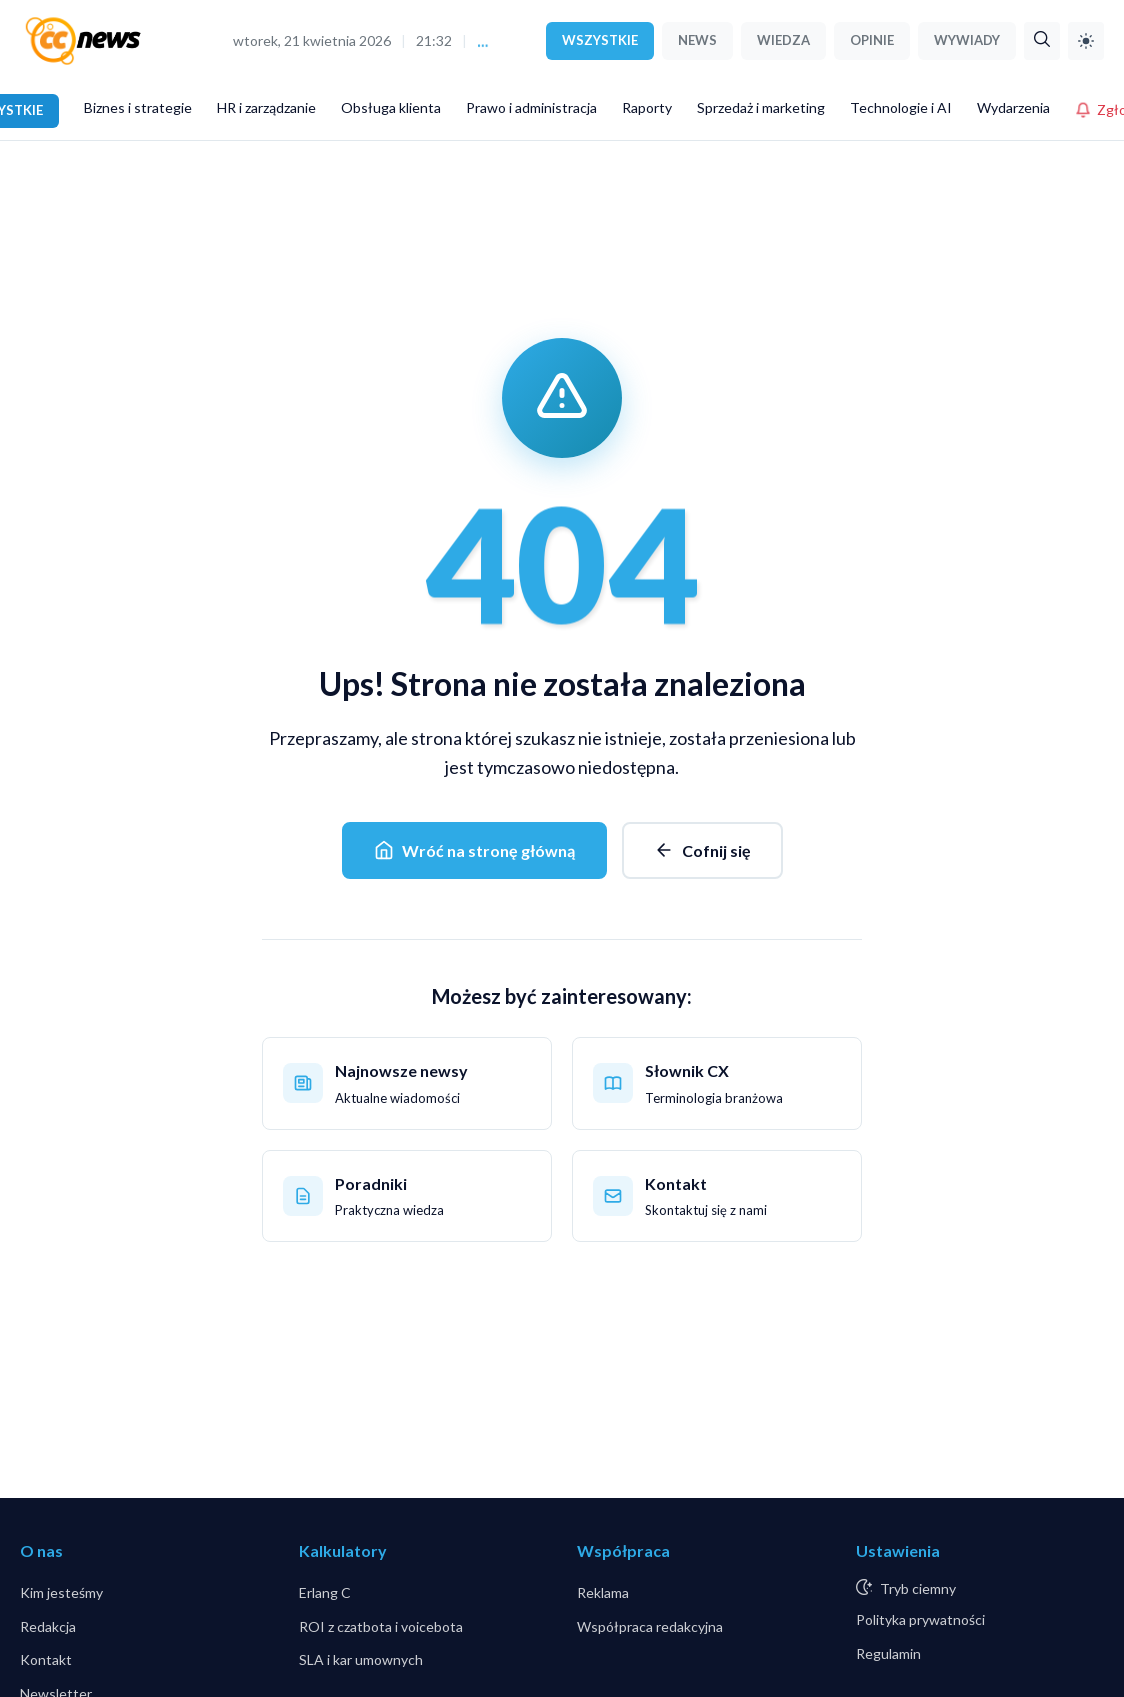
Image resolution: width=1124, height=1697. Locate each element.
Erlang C (325, 1592)
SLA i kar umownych (361, 1659)
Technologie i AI (901, 107)
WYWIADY (967, 40)
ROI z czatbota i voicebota (381, 1626)
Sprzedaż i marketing (761, 107)
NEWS (697, 40)
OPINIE (872, 40)
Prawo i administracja (531, 107)
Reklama (603, 1592)
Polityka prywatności (920, 1619)
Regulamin (888, 1653)
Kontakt (46, 1659)
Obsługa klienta (391, 107)
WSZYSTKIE (600, 40)
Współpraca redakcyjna (650, 1626)
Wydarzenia (1013, 107)
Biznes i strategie (138, 107)
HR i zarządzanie (266, 107)
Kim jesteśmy (61, 1592)
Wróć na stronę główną (474, 850)
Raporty (647, 107)
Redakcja (48, 1626)
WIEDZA (783, 40)
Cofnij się (702, 850)
